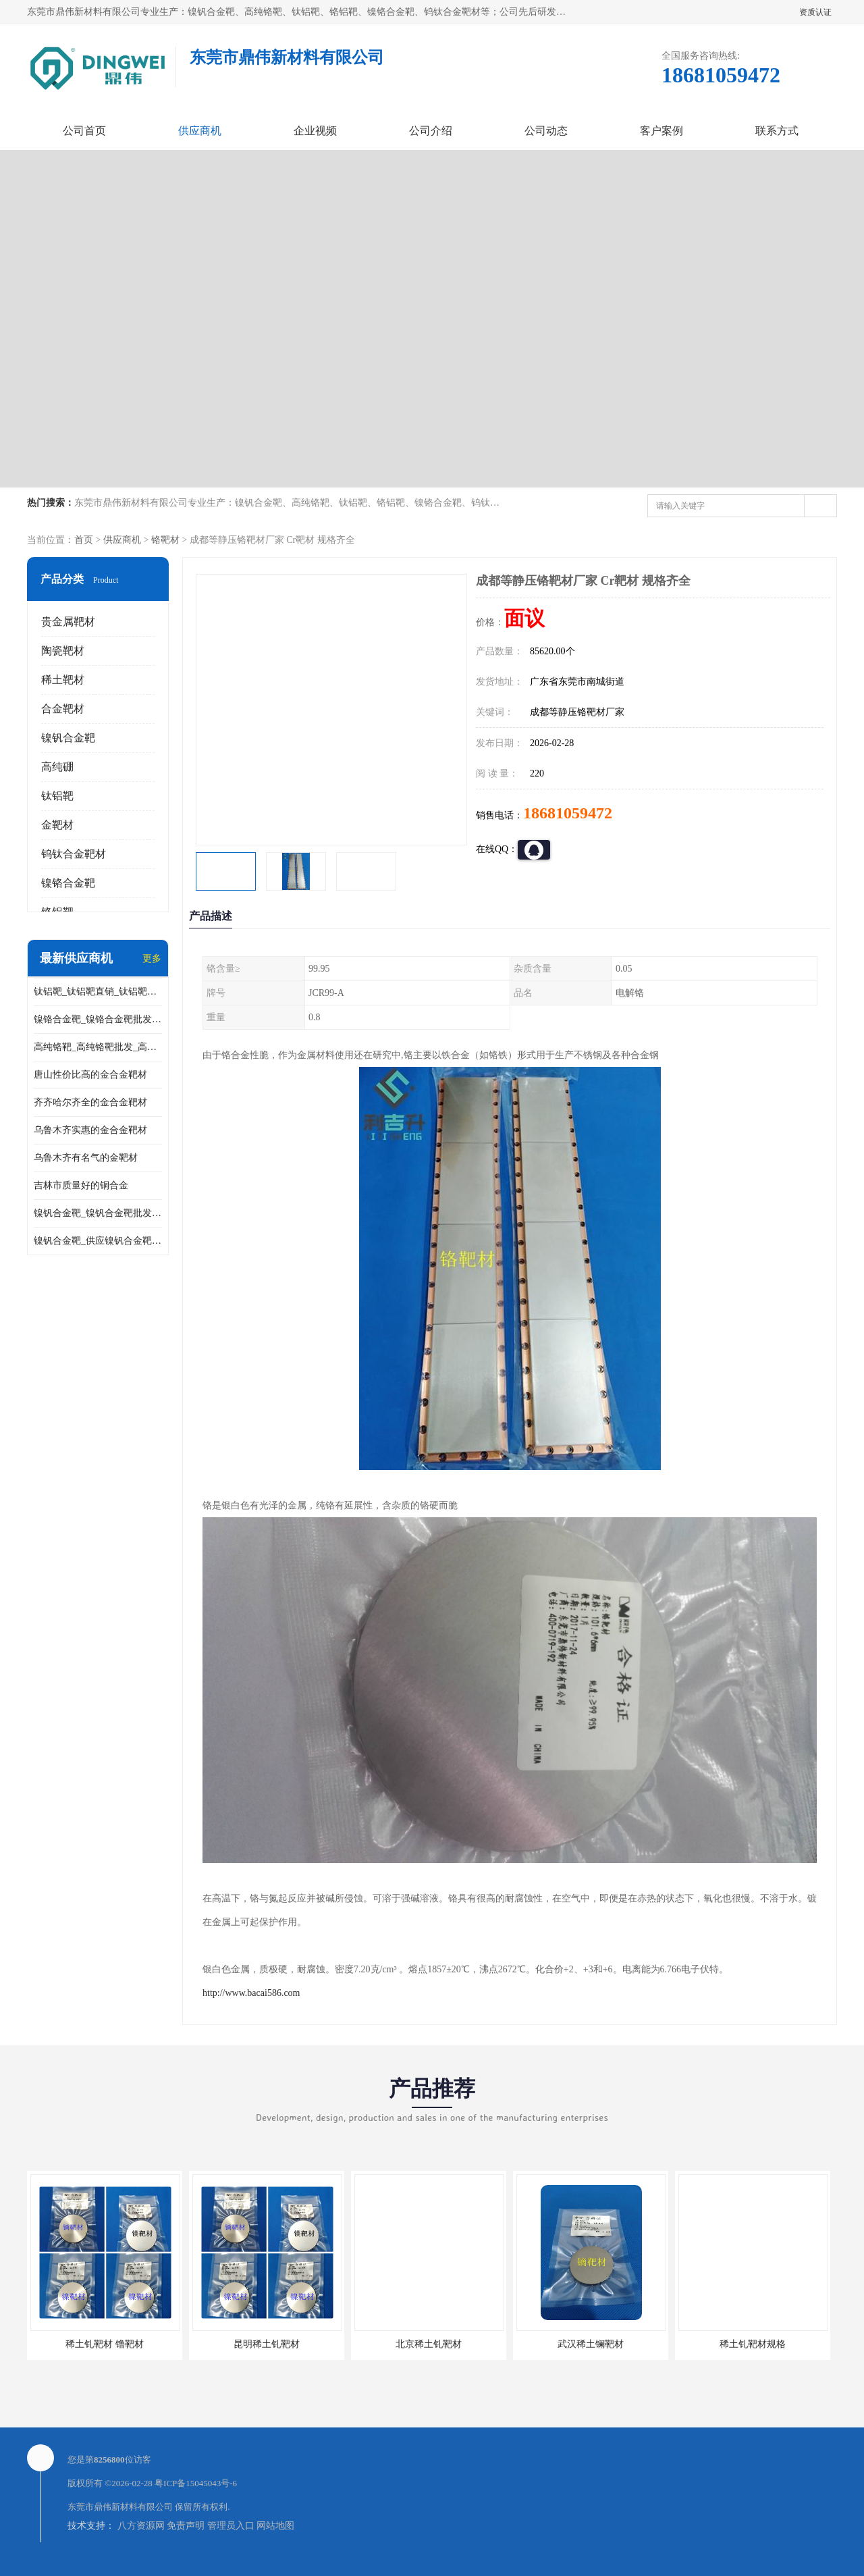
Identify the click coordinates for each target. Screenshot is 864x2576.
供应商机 (199, 130)
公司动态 (546, 130)
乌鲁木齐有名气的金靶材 (86, 1158)
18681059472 (567, 813)
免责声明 (186, 2526)
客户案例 (661, 130)
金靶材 (57, 825)
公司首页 (84, 130)
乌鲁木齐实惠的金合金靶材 (90, 1130)
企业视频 (315, 130)
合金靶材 (62, 708)
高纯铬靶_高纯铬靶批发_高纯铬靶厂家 (98, 1047)
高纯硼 (57, 766)
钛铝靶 (57, 795)
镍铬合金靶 (68, 883)
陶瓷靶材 (62, 650)
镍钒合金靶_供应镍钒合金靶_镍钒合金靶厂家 (98, 1241)
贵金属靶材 (68, 621)
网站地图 (275, 2526)
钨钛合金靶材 (73, 854)
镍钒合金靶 (68, 737)
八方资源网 (141, 2526)
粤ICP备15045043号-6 (196, 2483)
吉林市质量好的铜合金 (81, 1185)
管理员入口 (230, 2526)
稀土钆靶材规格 (753, 2344)
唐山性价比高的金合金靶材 (90, 1075)
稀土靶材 (62, 679)
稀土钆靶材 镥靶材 (104, 2344)
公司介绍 (430, 130)
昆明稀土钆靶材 (267, 2344)
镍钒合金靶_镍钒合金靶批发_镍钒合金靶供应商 (98, 1213)
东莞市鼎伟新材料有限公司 (120, 2507)
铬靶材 (165, 540)
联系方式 (777, 130)
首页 (83, 540)
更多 (151, 958)
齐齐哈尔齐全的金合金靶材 (90, 1102)
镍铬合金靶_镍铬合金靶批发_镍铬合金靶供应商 (98, 1019)
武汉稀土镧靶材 (591, 2344)
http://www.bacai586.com (251, 1993)
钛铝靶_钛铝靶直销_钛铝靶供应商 (98, 992)
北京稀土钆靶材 (429, 2344)
